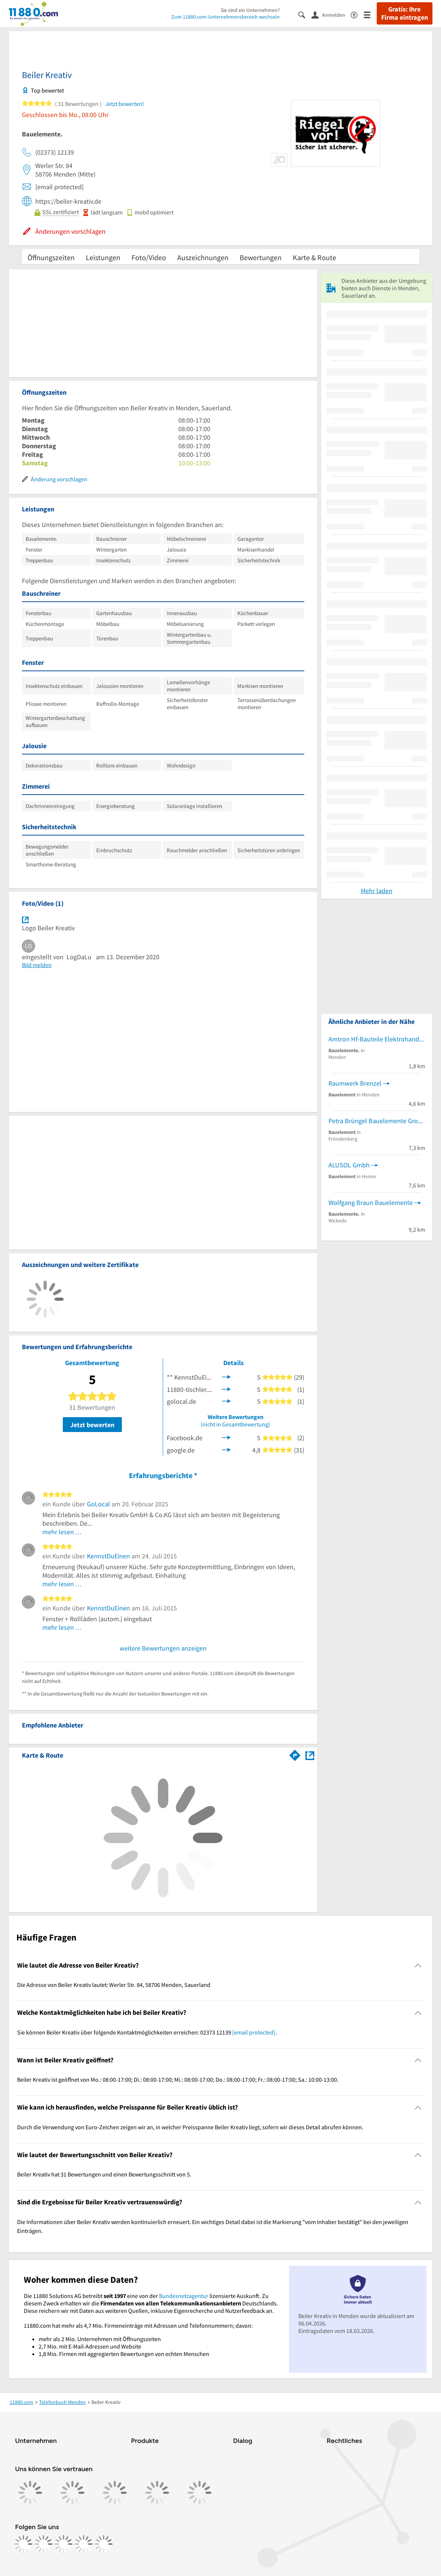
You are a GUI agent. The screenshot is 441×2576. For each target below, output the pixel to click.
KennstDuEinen (108, 1556)
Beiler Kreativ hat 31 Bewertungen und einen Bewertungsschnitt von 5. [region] (104, 2174)
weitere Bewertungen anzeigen (163, 1648)
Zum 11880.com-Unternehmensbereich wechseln (225, 16)
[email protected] (253, 2032)
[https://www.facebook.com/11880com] (23, 2544)
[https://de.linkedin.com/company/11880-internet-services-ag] (83, 2544)
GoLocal (98, 1504)
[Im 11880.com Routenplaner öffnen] (295, 1754)
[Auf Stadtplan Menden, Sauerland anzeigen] (309, 1755)
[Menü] (370, 14)
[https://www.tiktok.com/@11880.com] (63, 2544)
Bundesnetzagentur (183, 2295)
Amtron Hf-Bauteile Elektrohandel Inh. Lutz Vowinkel (376, 1039)
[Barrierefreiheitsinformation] (357, 14)
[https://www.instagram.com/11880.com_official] (43, 2544)
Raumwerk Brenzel (355, 1083)
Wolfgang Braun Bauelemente (370, 1202)
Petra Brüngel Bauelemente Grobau (376, 1120)
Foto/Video (149, 257)
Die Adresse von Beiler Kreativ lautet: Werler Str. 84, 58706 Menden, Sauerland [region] (113, 1984)
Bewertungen (261, 257)
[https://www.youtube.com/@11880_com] (103, 2544)
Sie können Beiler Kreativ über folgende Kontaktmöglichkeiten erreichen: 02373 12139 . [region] (147, 2032)
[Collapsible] (418, 1965)
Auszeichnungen (202, 257)
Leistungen (103, 257)
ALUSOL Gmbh (349, 1165)
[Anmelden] (331, 14)
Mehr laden (376, 890)
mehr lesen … (62, 1532)
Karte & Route (314, 257)
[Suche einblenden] (304, 14)
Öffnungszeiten (51, 257)
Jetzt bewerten (92, 1424)
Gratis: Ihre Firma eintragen (404, 13)
